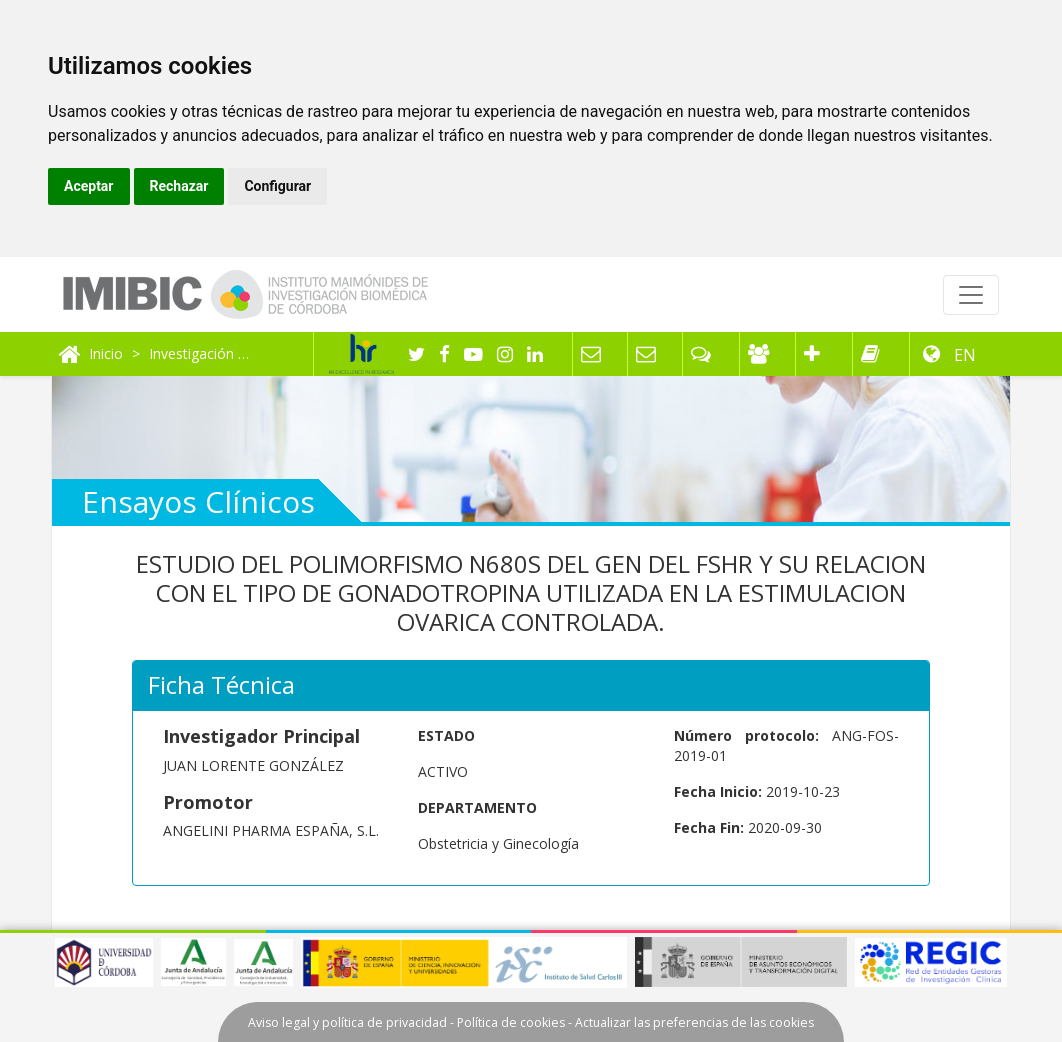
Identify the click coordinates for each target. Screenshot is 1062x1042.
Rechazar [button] (179, 186)
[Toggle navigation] (971, 295)
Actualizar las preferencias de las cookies (694, 1022)
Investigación (191, 353)
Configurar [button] (277, 186)
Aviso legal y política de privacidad (347, 1022)
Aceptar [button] (89, 186)
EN (963, 355)
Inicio (106, 353)
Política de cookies (511, 1022)
